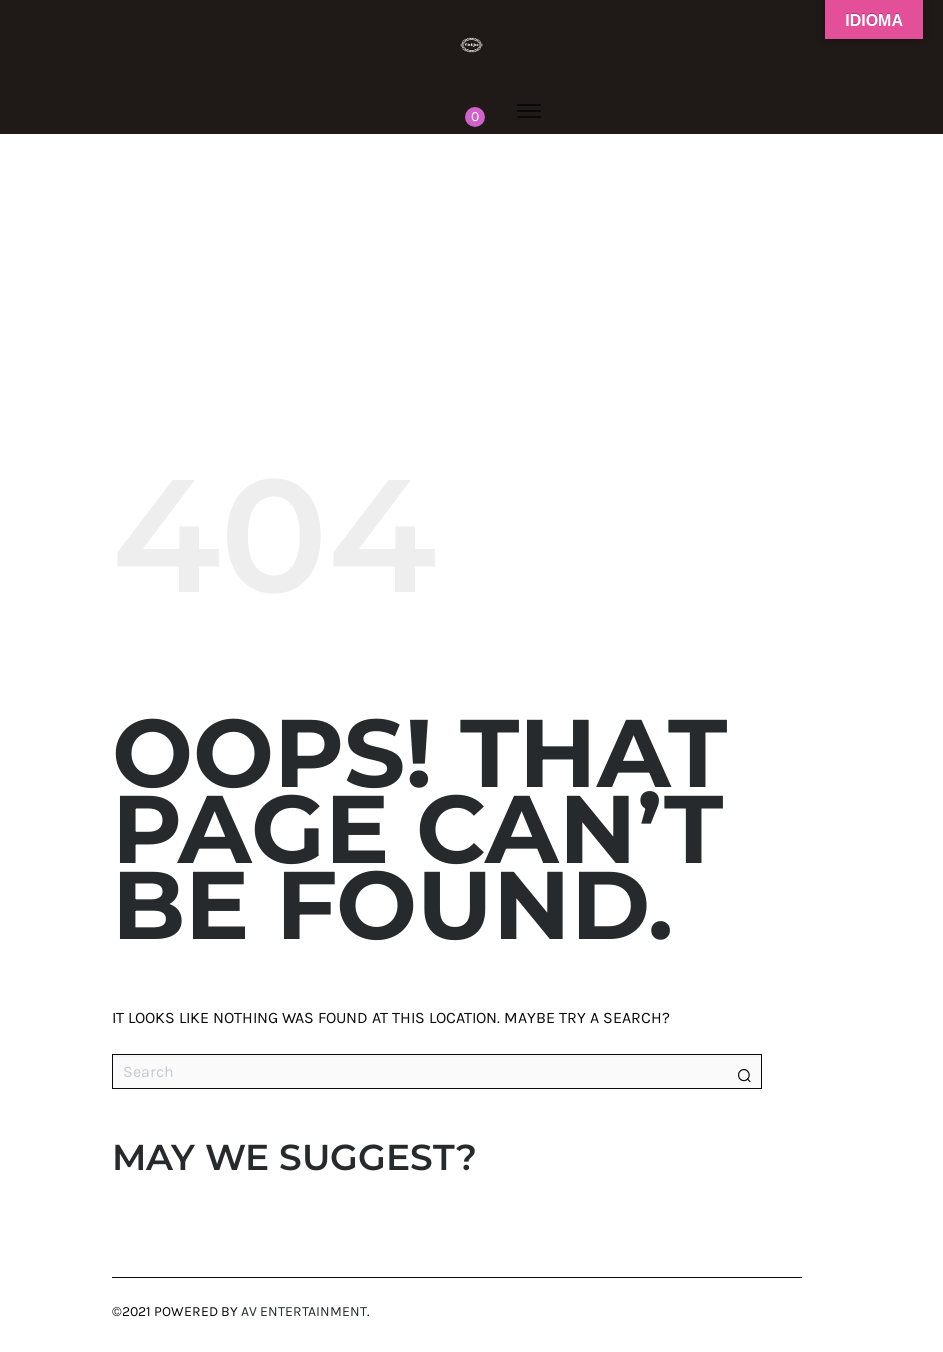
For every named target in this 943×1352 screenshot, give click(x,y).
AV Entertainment (304, 1311)
